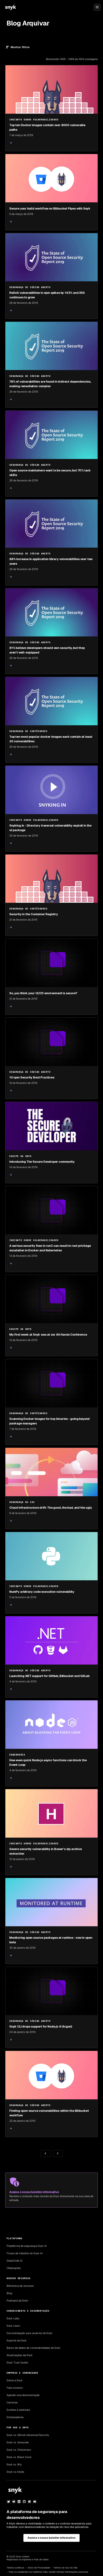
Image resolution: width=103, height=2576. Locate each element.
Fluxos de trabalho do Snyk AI (25, 2253)
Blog (9, 2293)
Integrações (14, 2268)
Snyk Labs (13, 2318)
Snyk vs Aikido (15, 2472)
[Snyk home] (10, 7)
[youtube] (14, 2502)
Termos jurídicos (15, 2567)
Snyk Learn (13, 2326)
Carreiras (12, 2402)
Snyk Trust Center (17, 2362)
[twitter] (8, 2502)
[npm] (29, 2502)
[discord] (35, 2502)
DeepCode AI (15, 2260)
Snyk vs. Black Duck (19, 2457)
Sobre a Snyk (15, 2380)
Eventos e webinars (18, 2410)
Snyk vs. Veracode (18, 2442)
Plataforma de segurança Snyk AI (27, 2246)
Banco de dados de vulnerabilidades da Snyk (33, 2348)
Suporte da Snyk (17, 2340)
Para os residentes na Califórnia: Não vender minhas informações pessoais (48, 2571)
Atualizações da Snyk (20, 2355)
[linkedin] (19, 2502)
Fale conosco (15, 2388)
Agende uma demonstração (23, 2395)
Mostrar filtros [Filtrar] (20, 47)
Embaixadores (15, 2417)
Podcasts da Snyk (17, 2300)
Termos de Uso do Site (65, 2567)
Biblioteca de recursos (20, 2286)
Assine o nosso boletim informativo (51, 2538)
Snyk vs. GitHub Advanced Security (28, 2435)
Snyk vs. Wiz (14, 2464)
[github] (24, 2502)
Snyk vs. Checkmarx (19, 2450)
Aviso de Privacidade (39, 2567)
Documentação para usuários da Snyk (29, 2333)
